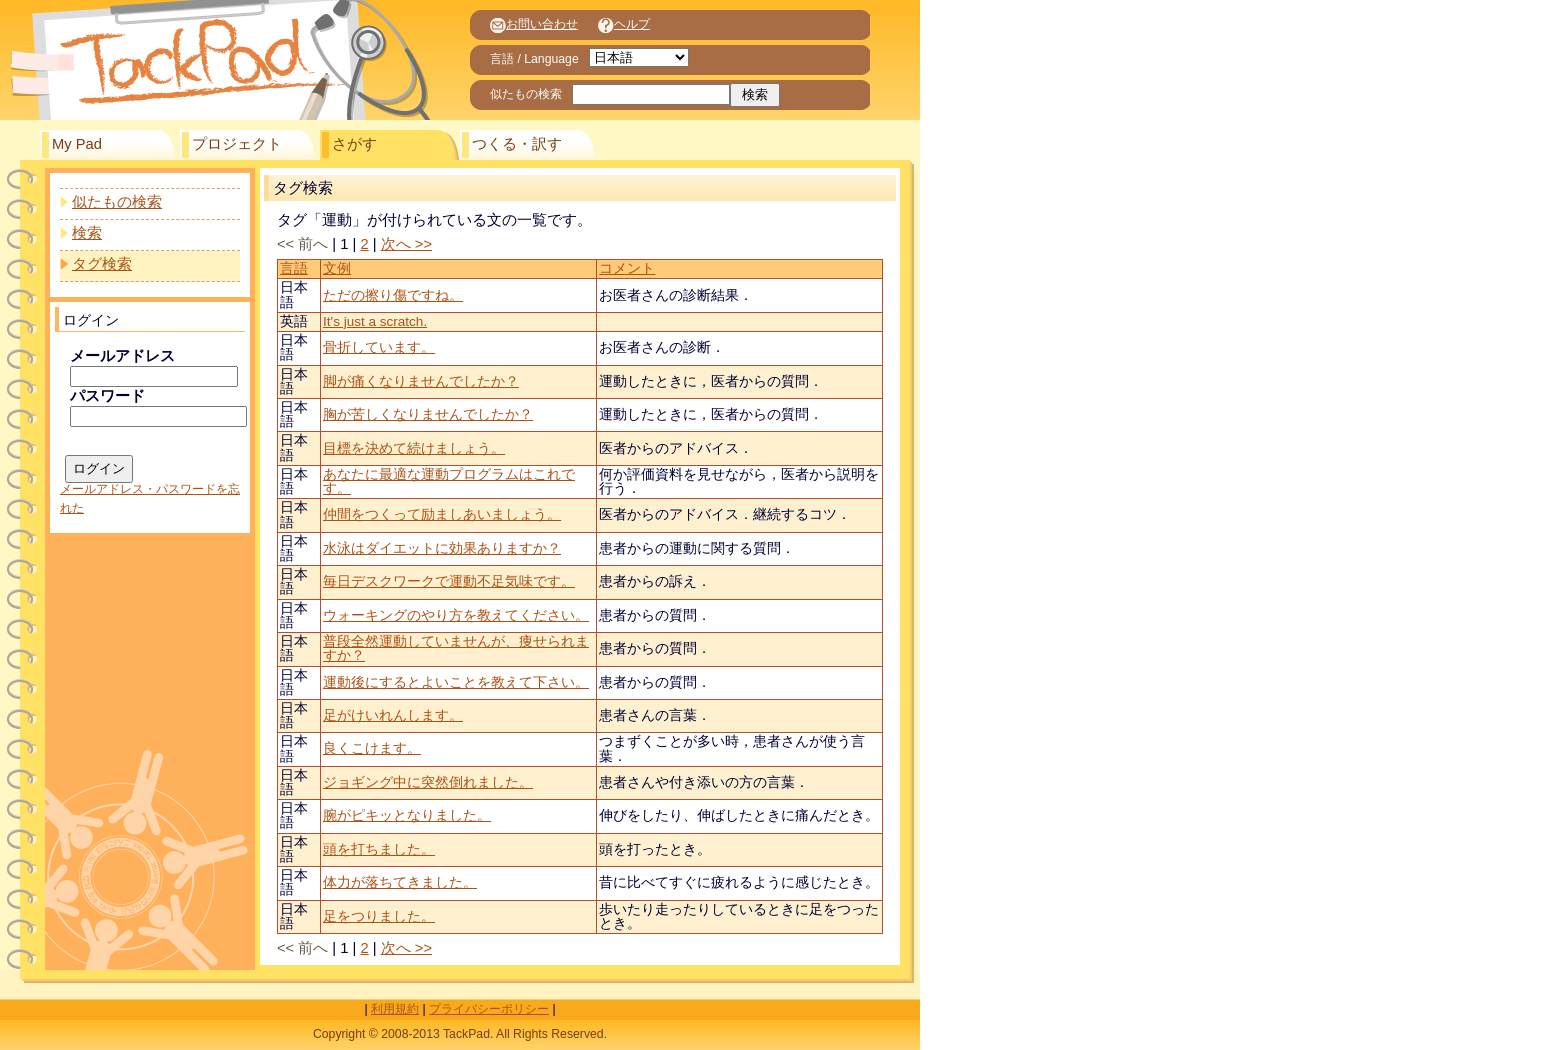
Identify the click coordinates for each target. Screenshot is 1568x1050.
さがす (354, 144)
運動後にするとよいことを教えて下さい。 (456, 682)
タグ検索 (102, 264)
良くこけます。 (372, 748)
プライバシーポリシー (489, 1009)
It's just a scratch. (375, 321)
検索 (87, 233)
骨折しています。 (379, 347)
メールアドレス (122, 356)
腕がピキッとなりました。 (407, 815)
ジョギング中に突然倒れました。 (428, 782)
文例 (337, 268)
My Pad (77, 144)
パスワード (107, 396)
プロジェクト (237, 144)
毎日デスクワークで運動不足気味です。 (449, 581)
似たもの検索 (117, 202)
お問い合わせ (534, 24)
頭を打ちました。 (379, 849)
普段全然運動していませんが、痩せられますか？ (456, 648)
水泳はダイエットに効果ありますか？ (442, 548)
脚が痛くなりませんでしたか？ (421, 381)
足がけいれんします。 (393, 715)
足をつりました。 (379, 916)
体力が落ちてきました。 (400, 882)
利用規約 (395, 1009)
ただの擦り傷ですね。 (393, 295)
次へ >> (406, 244)
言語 (294, 268)
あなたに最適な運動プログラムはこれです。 (449, 481)
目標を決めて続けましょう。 (414, 448)
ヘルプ (624, 24)
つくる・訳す (517, 144)
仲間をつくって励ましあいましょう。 (442, 514)
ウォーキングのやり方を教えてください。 (456, 615)
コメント (627, 268)
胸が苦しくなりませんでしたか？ (428, 414)
